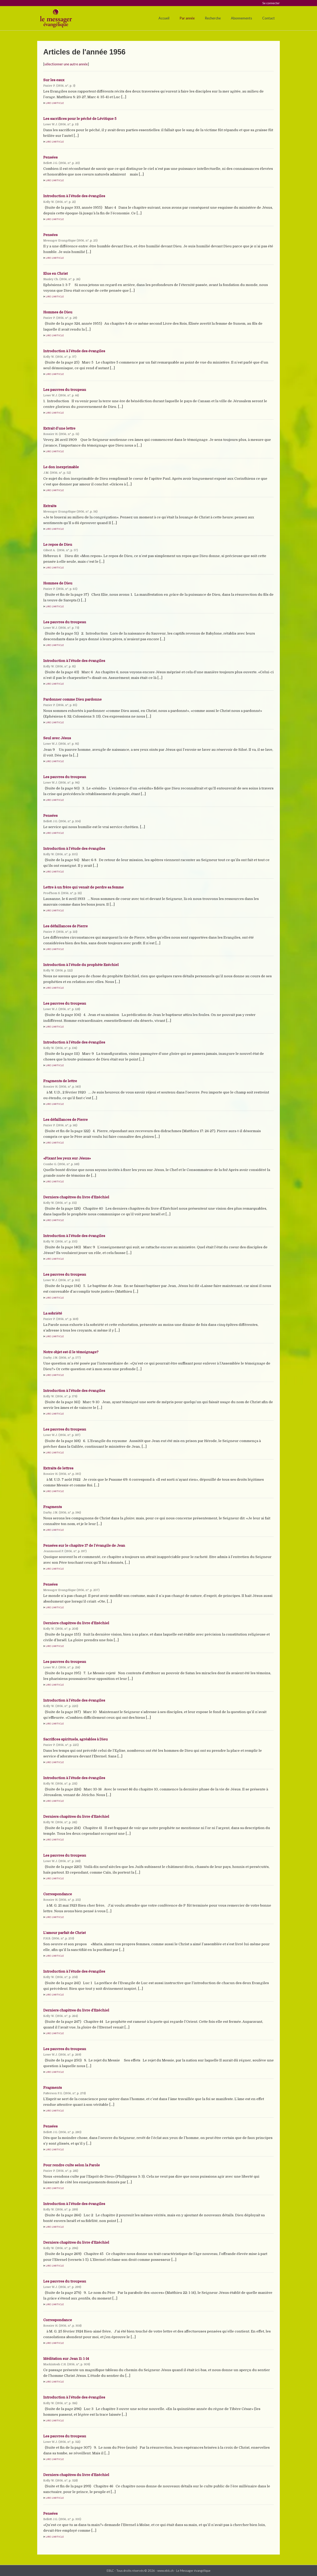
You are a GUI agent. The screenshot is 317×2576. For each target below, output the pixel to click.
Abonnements (241, 18)
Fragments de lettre (60, 1081)
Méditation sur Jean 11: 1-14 (66, 2359)
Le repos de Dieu (57, 545)
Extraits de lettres (58, 1468)
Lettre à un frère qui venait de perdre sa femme (83, 887)
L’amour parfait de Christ (64, 1933)
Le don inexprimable (61, 467)
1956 (60, 85)
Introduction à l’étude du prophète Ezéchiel (81, 965)
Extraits (49, 506)
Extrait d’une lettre (59, 428)
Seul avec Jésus (57, 738)
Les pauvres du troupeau (64, 390)
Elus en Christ (55, 273)
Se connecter (271, 3)
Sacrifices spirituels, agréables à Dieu (75, 1739)
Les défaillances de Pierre (65, 926)
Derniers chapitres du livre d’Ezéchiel (76, 1197)
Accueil (163, 18)
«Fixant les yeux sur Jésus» (67, 1158)
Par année (187, 18)
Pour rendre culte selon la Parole (71, 2165)
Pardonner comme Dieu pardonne (72, 699)
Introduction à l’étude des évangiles (74, 196)
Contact (268, 18)
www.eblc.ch (165, 2570)
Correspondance (57, 1894)
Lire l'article (53, 102)
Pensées (50, 157)
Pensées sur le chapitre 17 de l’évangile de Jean (84, 1546)
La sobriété (52, 1313)
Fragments (52, 1507)
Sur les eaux (53, 80)
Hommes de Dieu (57, 312)
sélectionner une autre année (66, 64)
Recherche (213, 18)
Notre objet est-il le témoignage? (70, 1352)
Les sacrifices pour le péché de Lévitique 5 (79, 119)
